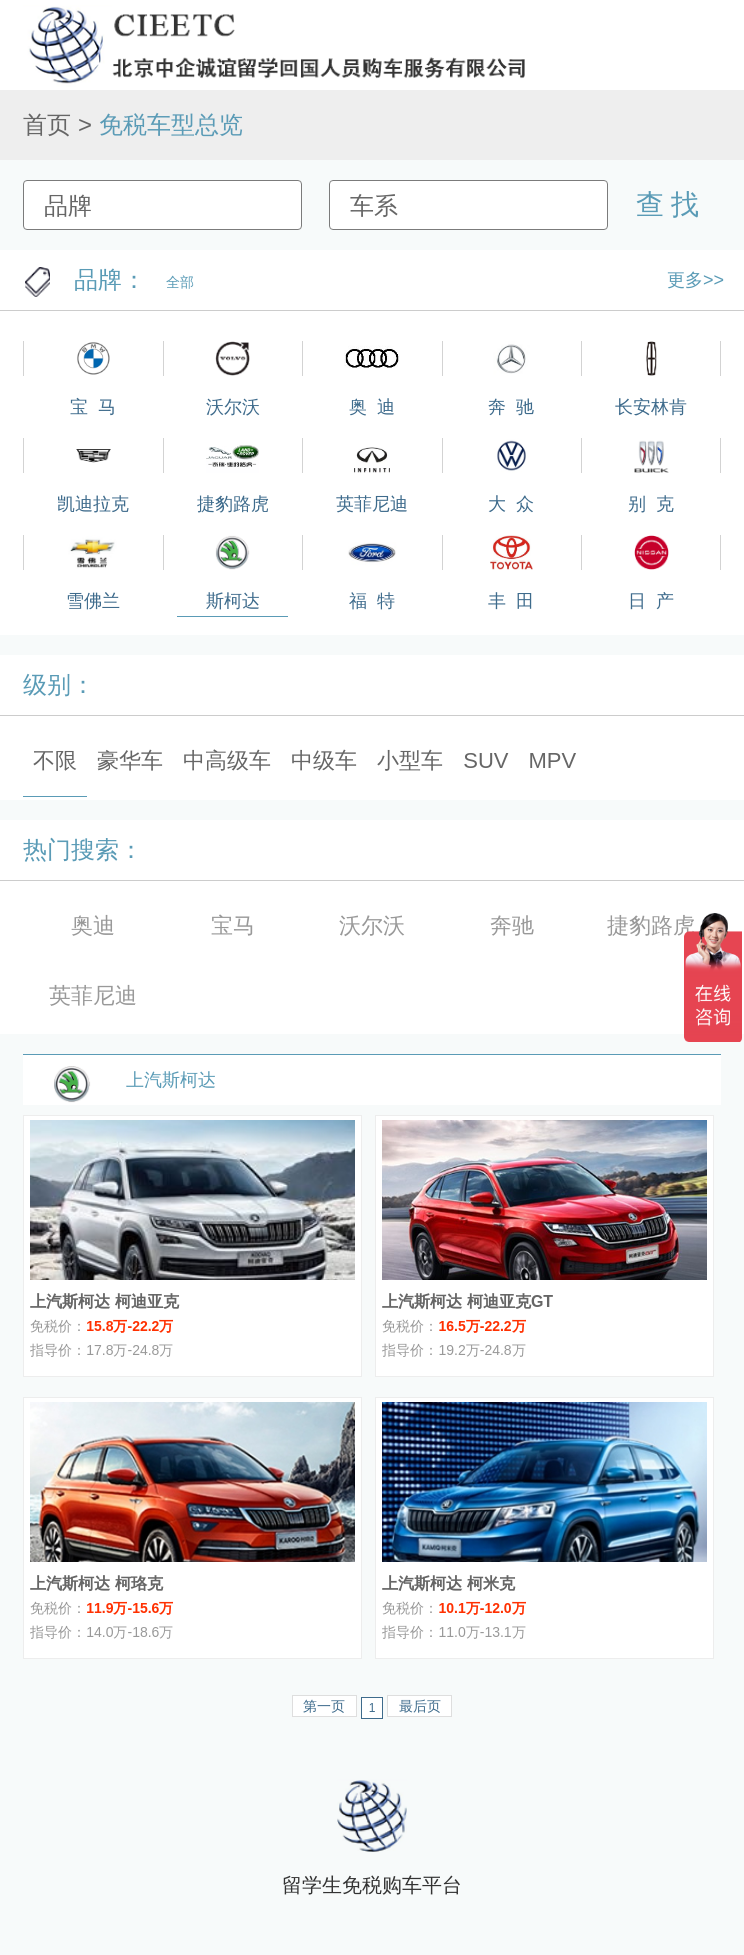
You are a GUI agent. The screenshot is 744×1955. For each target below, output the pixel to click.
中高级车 (227, 760)
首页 (47, 124)
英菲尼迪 (93, 995)
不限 (55, 760)
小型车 (410, 760)
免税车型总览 (171, 124)
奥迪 (93, 925)
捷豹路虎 (651, 925)
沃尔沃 (372, 925)
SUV (485, 760)
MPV (553, 760)
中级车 (324, 760)
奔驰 (512, 925)
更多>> (695, 280)
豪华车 (130, 760)
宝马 (233, 925)
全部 (180, 282)
